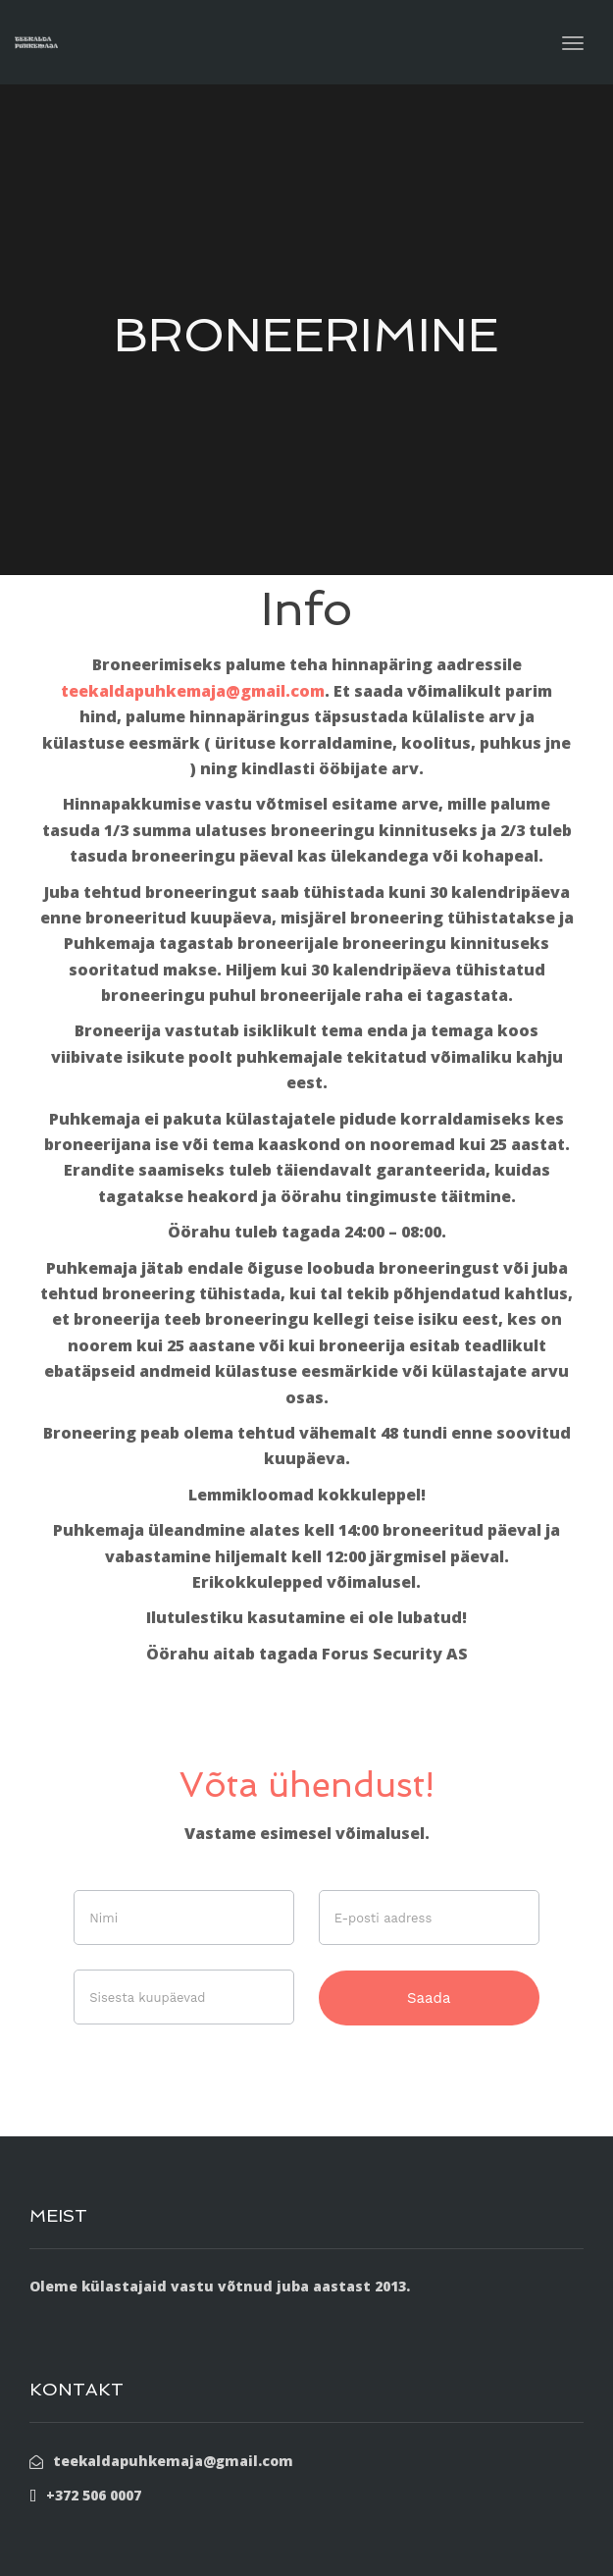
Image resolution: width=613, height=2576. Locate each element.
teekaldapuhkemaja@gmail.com (193, 691)
